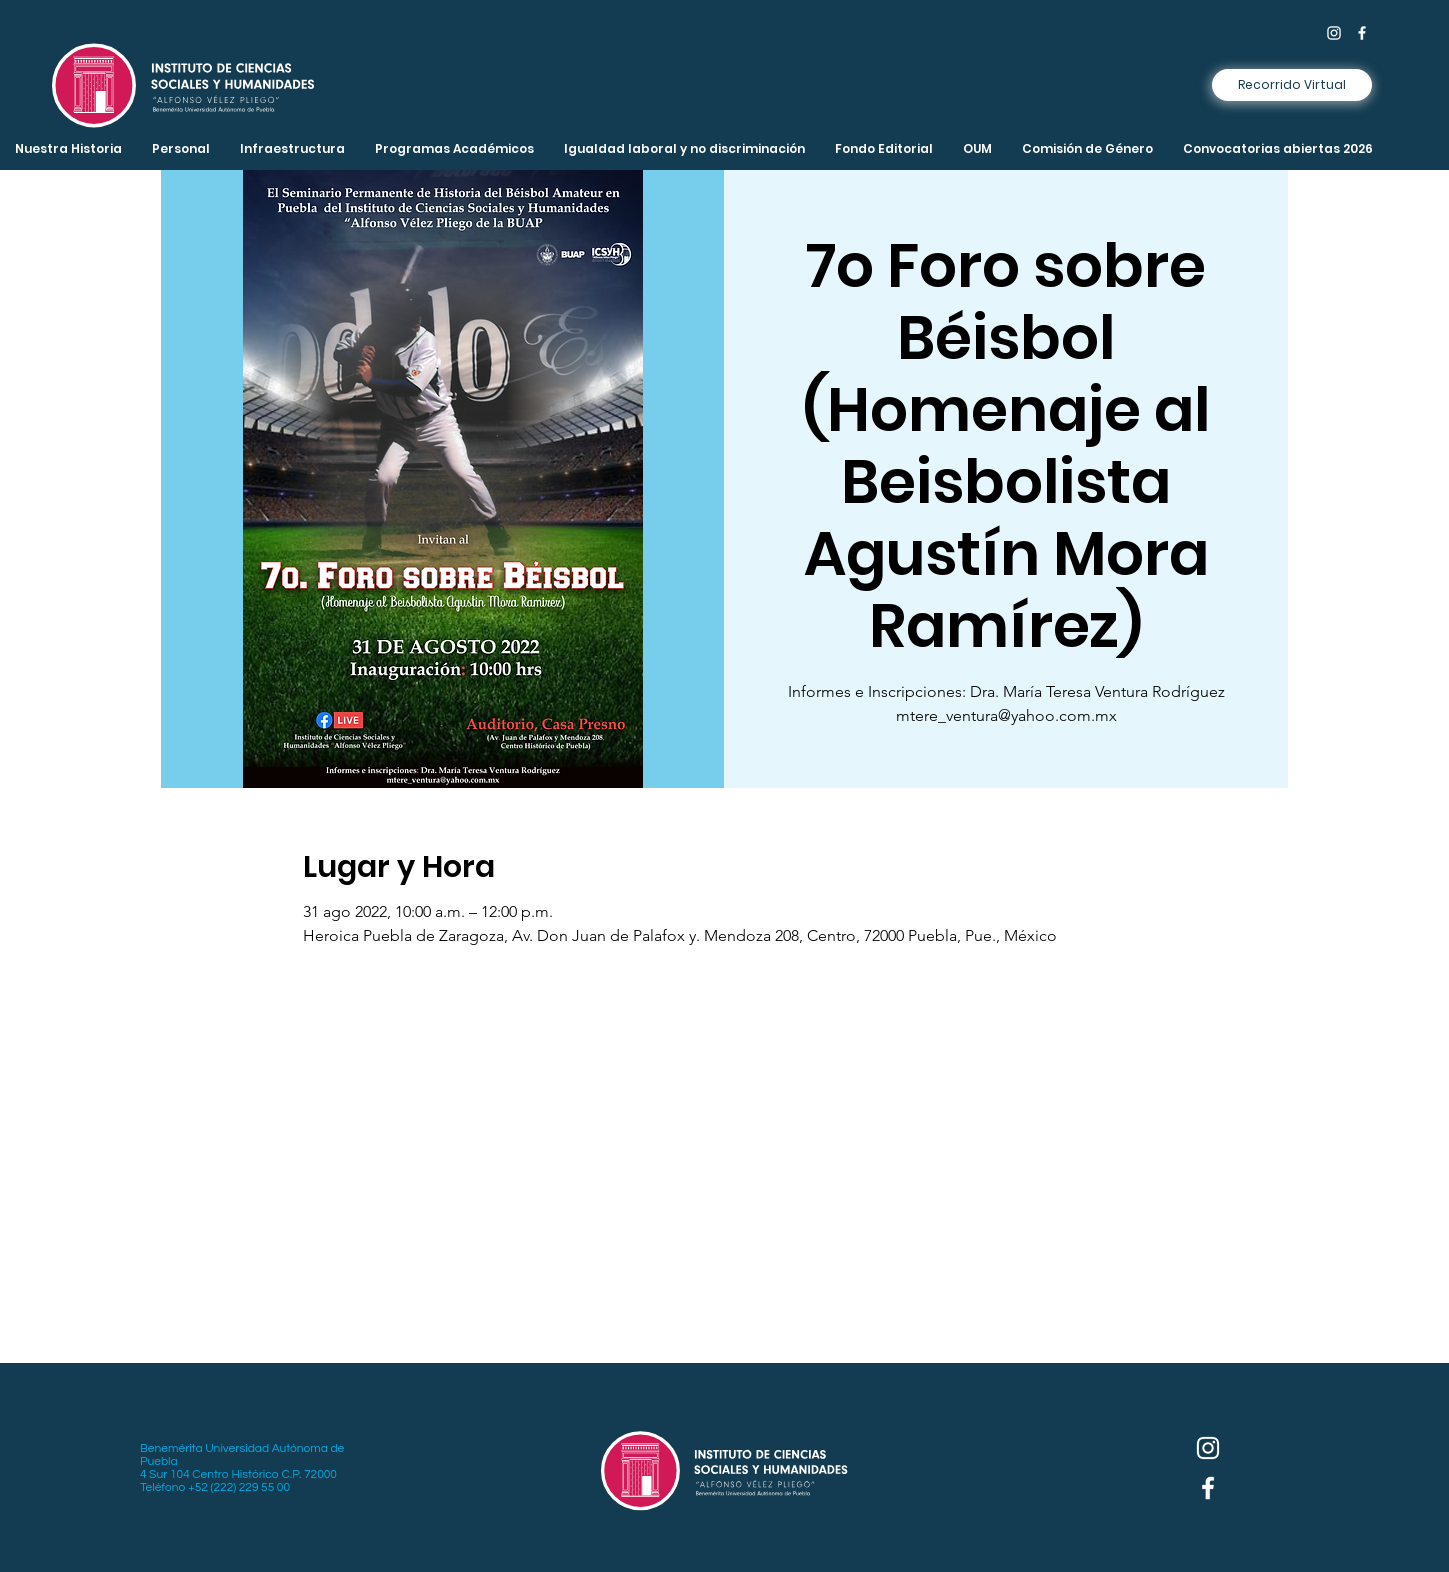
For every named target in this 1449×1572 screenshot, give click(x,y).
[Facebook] (1362, 33)
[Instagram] (1334, 33)
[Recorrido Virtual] (1291, 85)
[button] (292, 149)
